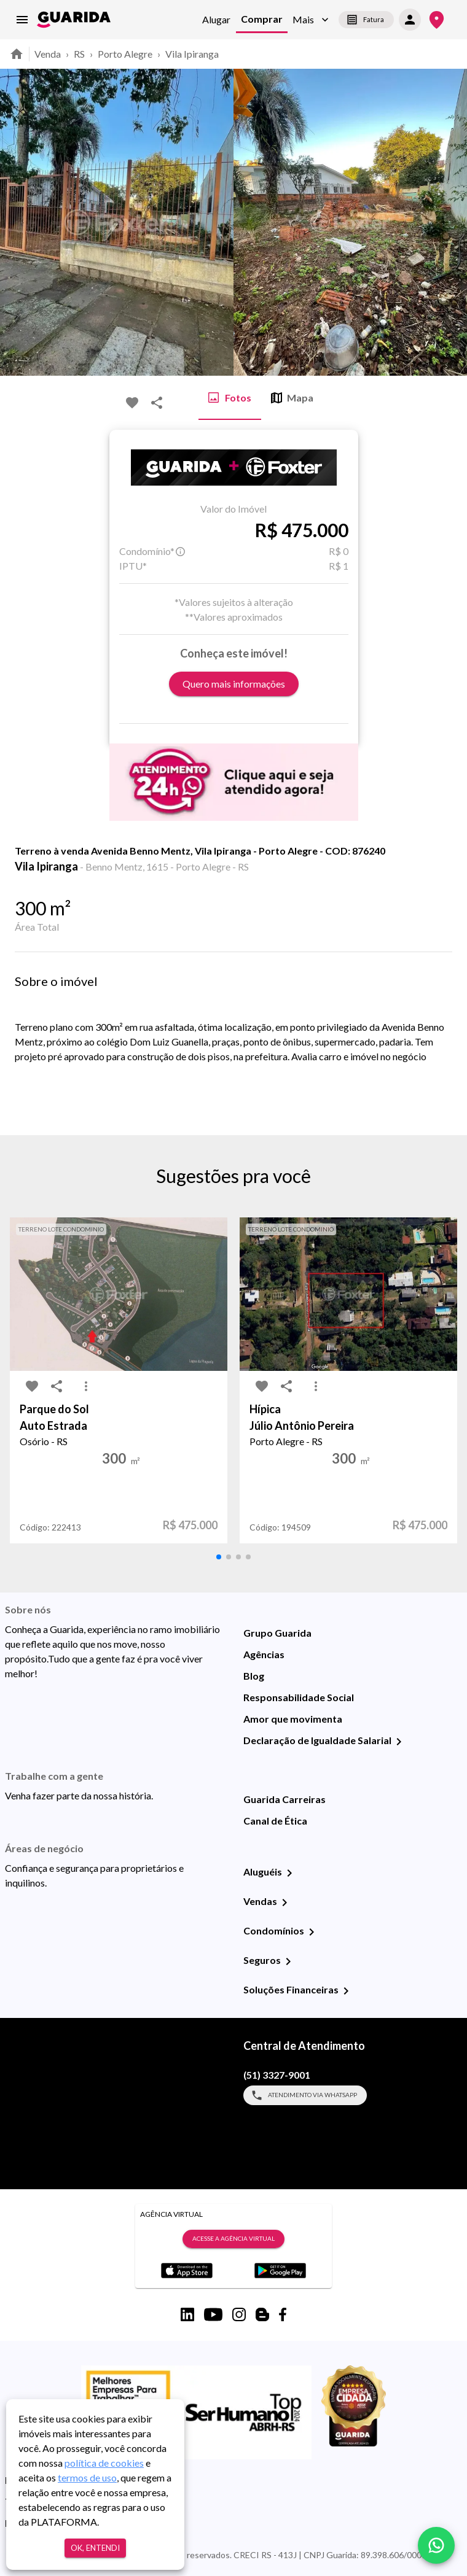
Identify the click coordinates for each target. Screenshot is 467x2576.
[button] (311, 20)
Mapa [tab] (292, 398)
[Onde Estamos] (436, 20)
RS (79, 54)
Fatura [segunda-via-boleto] (366, 19)
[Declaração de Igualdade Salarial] (398, 1741)
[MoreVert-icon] (86, 1386)
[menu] (22, 19)
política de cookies (104, 2463)
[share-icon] (156, 402)
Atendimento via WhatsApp (305, 2095)
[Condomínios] (311, 1932)
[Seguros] (288, 1961)
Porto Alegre (125, 54)
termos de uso (87, 2477)
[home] (74, 19)
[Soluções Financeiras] (346, 1991)
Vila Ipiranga (192, 54)
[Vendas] (284, 1902)
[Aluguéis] (289, 1873)
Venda (47, 54)
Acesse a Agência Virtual (233, 2239)
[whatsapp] (436, 2545)
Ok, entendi (95, 2548)
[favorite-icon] (132, 402)
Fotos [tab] (229, 398)
